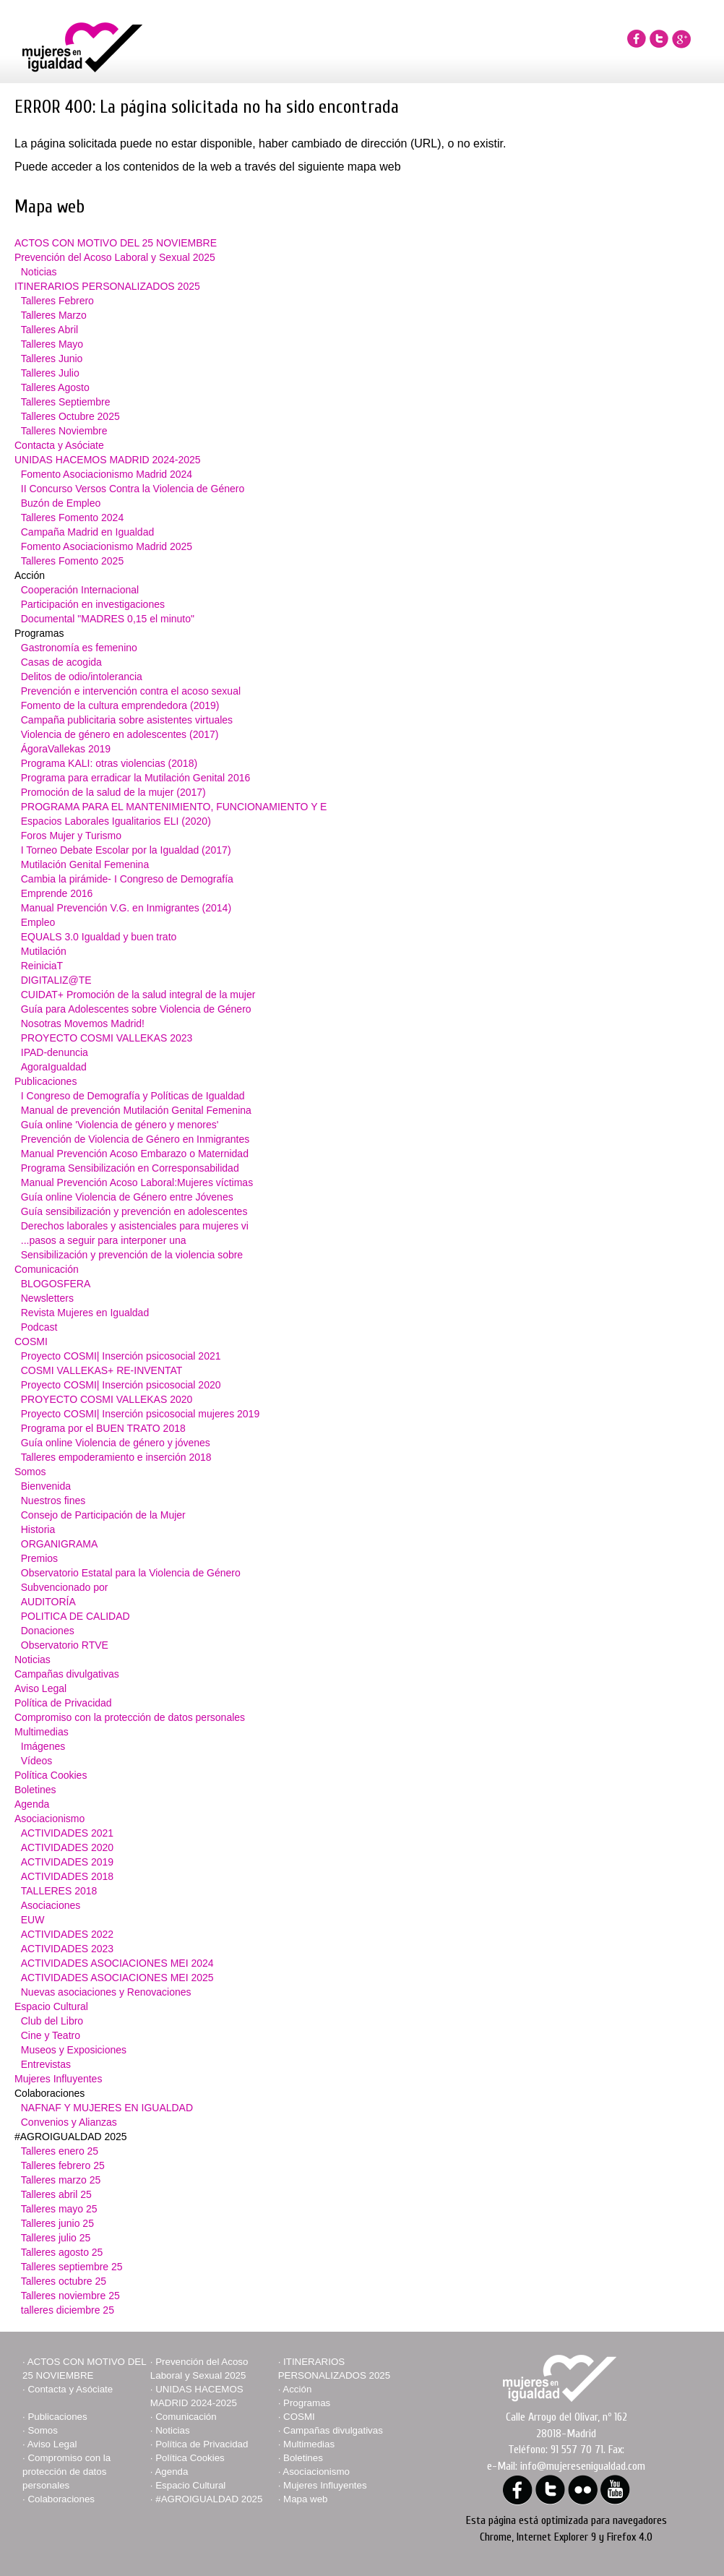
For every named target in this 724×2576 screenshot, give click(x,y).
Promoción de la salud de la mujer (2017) (113, 792)
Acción (297, 2389)
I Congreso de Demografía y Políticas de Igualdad (133, 1096)
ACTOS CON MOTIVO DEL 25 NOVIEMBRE (115, 243)
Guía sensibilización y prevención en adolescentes (134, 1211)
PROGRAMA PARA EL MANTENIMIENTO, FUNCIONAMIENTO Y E (174, 806)
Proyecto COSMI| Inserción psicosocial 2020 (121, 1385)
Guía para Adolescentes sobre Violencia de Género (136, 1009)
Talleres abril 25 (56, 2194)
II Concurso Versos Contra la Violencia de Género (132, 488)
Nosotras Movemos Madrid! (83, 1023)
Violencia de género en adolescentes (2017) (120, 734)
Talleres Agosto (55, 387)
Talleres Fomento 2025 (72, 561)
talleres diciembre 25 (67, 2310)
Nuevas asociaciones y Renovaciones (106, 1992)
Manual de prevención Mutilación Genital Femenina (136, 1110)
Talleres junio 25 (57, 2223)
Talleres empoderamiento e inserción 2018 (116, 1457)
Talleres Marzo (54, 315)
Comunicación (46, 1269)
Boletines (35, 1789)
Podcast (39, 1327)
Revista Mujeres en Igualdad (85, 1312)
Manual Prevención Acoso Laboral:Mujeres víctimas (137, 1182)
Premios (39, 1558)
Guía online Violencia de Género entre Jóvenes (127, 1197)
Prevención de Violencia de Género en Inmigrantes (135, 1139)
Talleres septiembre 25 (72, 2266)
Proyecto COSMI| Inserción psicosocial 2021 (121, 1356)
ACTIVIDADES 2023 (67, 1948)
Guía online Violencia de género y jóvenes (115, 1442)
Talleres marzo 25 (61, 2180)
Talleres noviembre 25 (70, 2295)
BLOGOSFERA (55, 1283)
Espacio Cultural (51, 2006)
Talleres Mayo (52, 344)
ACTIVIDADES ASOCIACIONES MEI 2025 (117, 1977)
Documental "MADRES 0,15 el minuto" (107, 618)
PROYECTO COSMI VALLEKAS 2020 (107, 1399)
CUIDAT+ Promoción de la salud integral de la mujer (138, 994)
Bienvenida (46, 1486)
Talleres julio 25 (56, 2238)
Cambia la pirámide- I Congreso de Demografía (127, 879)
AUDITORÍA (48, 1601)
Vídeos (37, 1760)
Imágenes (43, 1746)
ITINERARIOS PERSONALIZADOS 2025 (107, 286)
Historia (38, 1529)
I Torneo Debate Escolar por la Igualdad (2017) (126, 850)
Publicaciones (45, 1081)
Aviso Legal (40, 1688)
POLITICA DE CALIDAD (75, 1616)
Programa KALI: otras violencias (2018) (109, 763)
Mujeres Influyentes (58, 2079)
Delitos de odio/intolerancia (81, 676)
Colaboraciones (61, 2499)
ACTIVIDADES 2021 (67, 1833)
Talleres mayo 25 (59, 2209)
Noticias (39, 272)
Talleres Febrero (57, 300)
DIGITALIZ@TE (56, 980)
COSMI (31, 1341)
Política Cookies (50, 1775)
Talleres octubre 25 (63, 2281)
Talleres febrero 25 (63, 2165)
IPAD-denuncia (54, 1052)
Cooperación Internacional (80, 590)
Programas (306, 2402)
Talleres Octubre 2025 (70, 416)
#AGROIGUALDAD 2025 (208, 2499)
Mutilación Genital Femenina (85, 864)
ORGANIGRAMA (59, 1544)
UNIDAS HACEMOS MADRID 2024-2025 (107, 459)
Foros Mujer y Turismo (71, 835)
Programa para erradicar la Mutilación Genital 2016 (136, 777)
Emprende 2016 (57, 893)
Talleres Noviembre (64, 431)
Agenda (31, 1804)
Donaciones (47, 1630)
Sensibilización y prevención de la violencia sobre (132, 1255)
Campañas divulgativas (66, 1674)
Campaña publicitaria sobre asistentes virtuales (127, 720)
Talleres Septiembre (66, 402)
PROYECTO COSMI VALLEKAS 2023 (107, 1038)
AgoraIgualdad (54, 1067)
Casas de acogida (61, 662)
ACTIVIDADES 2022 (67, 1934)
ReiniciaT (42, 965)
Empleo (38, 922)
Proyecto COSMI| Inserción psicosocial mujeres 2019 (140, 1414)
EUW (33, 1919)
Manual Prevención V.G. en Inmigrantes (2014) (126, 908)
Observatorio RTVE (64, 1645)
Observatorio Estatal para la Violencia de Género (131, 1573)
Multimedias (41, 1732)
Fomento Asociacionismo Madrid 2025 (106, 546)
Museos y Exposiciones (73, 2050)
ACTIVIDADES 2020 (67, 1847)
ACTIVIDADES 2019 (67, 1862)
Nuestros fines (53, 1500)
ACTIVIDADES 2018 (67, 1876)
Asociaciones (51, 1905)
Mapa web (305, 2499)
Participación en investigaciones (93, 604)
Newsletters (47, 1298)
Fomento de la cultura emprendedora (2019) (120, 705)
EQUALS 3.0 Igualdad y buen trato (99, 937)
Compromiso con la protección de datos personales (129, 1717)
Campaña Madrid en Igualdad (87, 532)
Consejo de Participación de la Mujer (103, 1515)
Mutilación (43, 951)
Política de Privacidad (63, 1703)
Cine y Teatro (50, 2035)
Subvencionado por (64, 1587)
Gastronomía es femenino (79, 647)
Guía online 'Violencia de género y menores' (120, 1124)
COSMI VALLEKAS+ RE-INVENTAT (102, 1370)
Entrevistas (46, 2064)
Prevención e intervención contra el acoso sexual (131, 691)
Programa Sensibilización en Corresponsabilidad (130, 1168)
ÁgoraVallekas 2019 (66, 749)
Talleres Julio (50, 373)
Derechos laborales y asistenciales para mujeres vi (135, 1226)
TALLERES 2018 (59, 1891)
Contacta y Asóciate (59, 445)
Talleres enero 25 (59, 2151)
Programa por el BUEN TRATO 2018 (103, 1428)
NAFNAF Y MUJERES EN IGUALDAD (107, 2107)
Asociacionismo (49, 1818)
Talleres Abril (49, 329)
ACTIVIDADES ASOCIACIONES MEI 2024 (117, 1963)
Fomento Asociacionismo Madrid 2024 (106, 474)
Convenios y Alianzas (69, 2122)
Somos (30, 1471)
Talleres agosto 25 (62, 2252)
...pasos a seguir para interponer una (103, 1240)
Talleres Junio (52, 358)
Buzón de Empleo (61, 503)
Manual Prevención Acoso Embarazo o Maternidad (135, 1153)
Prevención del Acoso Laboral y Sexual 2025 (114, 257)
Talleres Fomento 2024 (72, 517)
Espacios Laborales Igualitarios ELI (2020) (116, 821)
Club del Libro (52, 2021)
